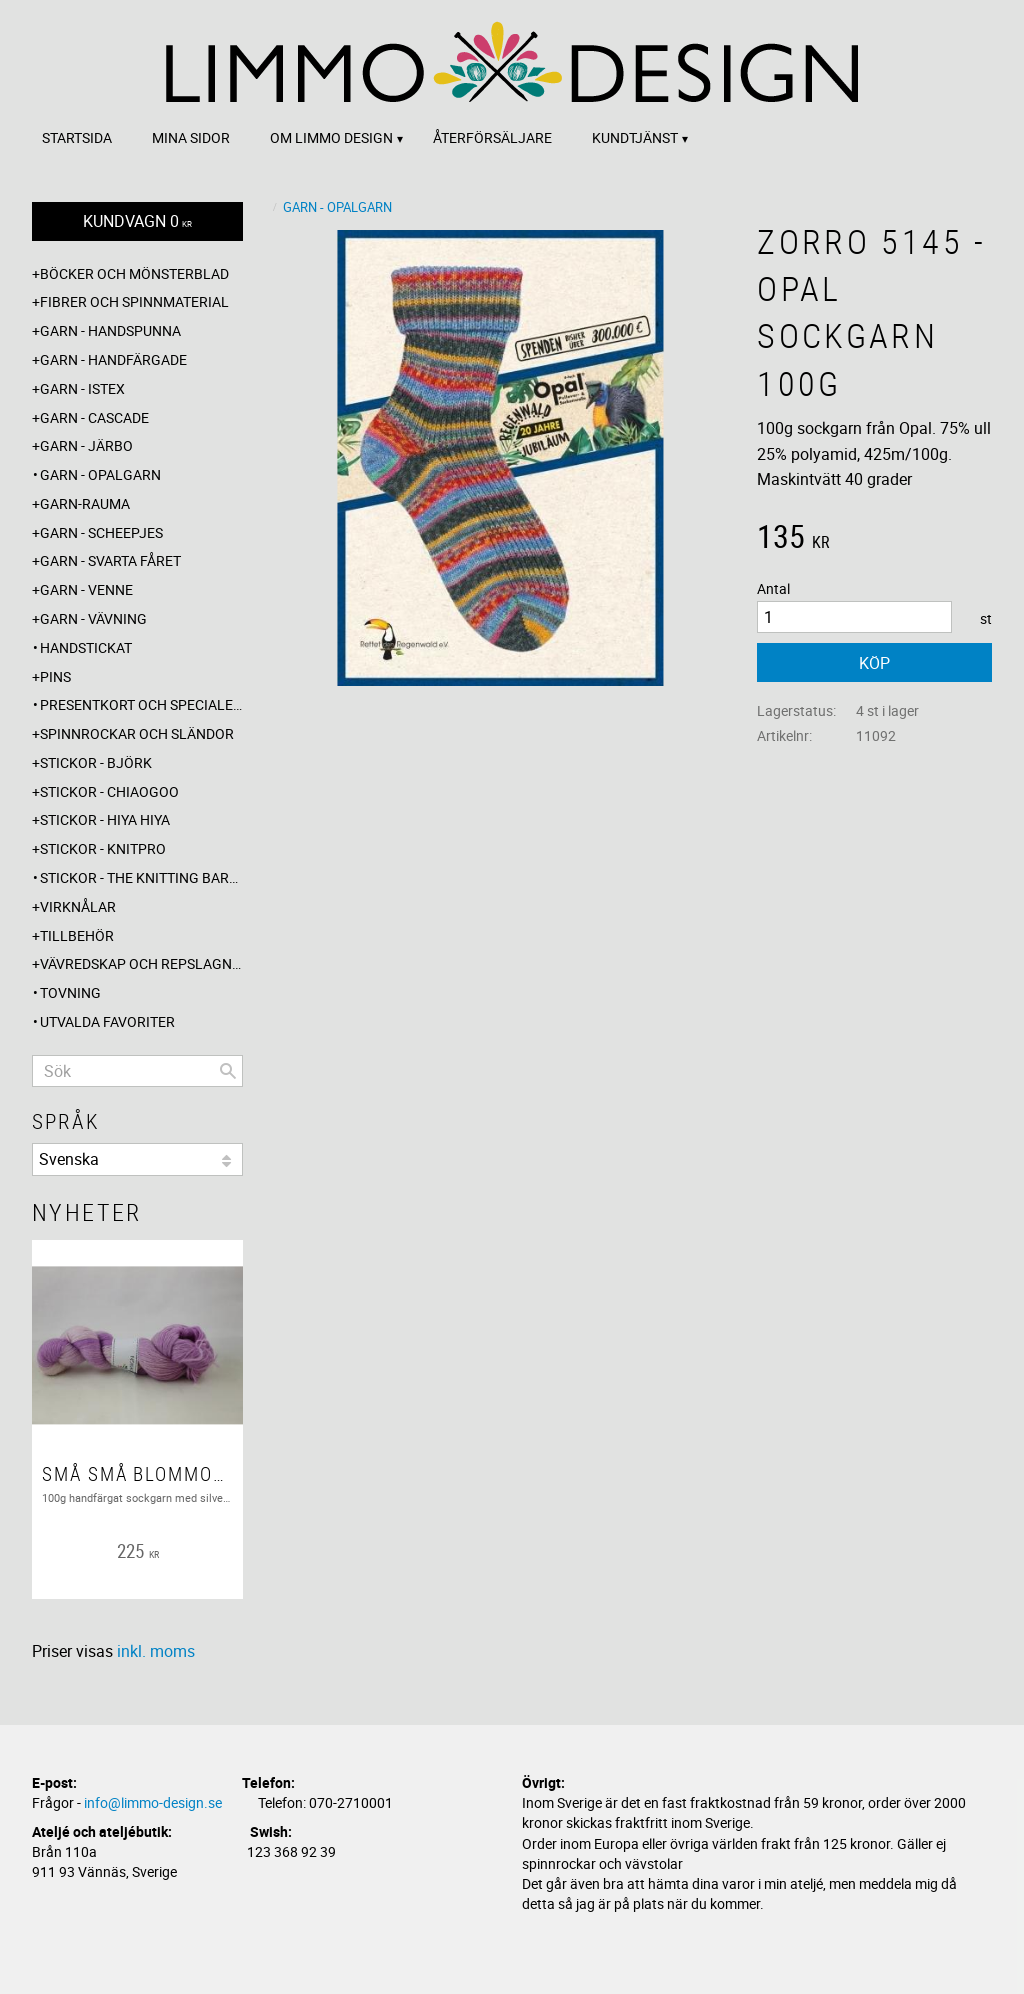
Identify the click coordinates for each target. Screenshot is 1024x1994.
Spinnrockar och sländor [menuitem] (137, 733)
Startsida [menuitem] (77, 137)
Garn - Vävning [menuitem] (93, 618)
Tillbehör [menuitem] (77, 935)
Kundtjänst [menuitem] (635, 137)
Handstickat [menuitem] (86, 647)
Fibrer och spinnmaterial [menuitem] (134, 301)
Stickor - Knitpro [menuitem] (103, 848)
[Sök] (228, 1071)
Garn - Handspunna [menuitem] (110, 330)
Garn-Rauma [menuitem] (85, 503)
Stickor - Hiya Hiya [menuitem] (105, 819)
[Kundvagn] (137, 221)
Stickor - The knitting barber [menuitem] (141, 877)
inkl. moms (156, 1651)
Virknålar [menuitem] (78, 906)
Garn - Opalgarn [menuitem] (100, 474)
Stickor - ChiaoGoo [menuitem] (109, 791)
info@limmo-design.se (153, 1802)
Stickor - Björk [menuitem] (96, 762)
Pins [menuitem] (55, 676)
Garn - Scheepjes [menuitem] (101, 532)
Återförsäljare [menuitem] (492, 137)
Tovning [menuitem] (70, 992)
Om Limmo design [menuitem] (331, 137)
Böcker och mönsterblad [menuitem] (134, 273)
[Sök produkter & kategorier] (137, 1071)
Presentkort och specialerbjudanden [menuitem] (141, 704)
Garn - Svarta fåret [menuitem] (110, 560)
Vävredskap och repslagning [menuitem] (141, 963)
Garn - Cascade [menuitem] (94, 417)
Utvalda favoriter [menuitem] (107, 1021)
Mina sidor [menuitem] (191, 137)
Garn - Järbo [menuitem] (86, 445)
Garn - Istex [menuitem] (82, 388)
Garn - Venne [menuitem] (86, 589)
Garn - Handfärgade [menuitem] (113, 359)
